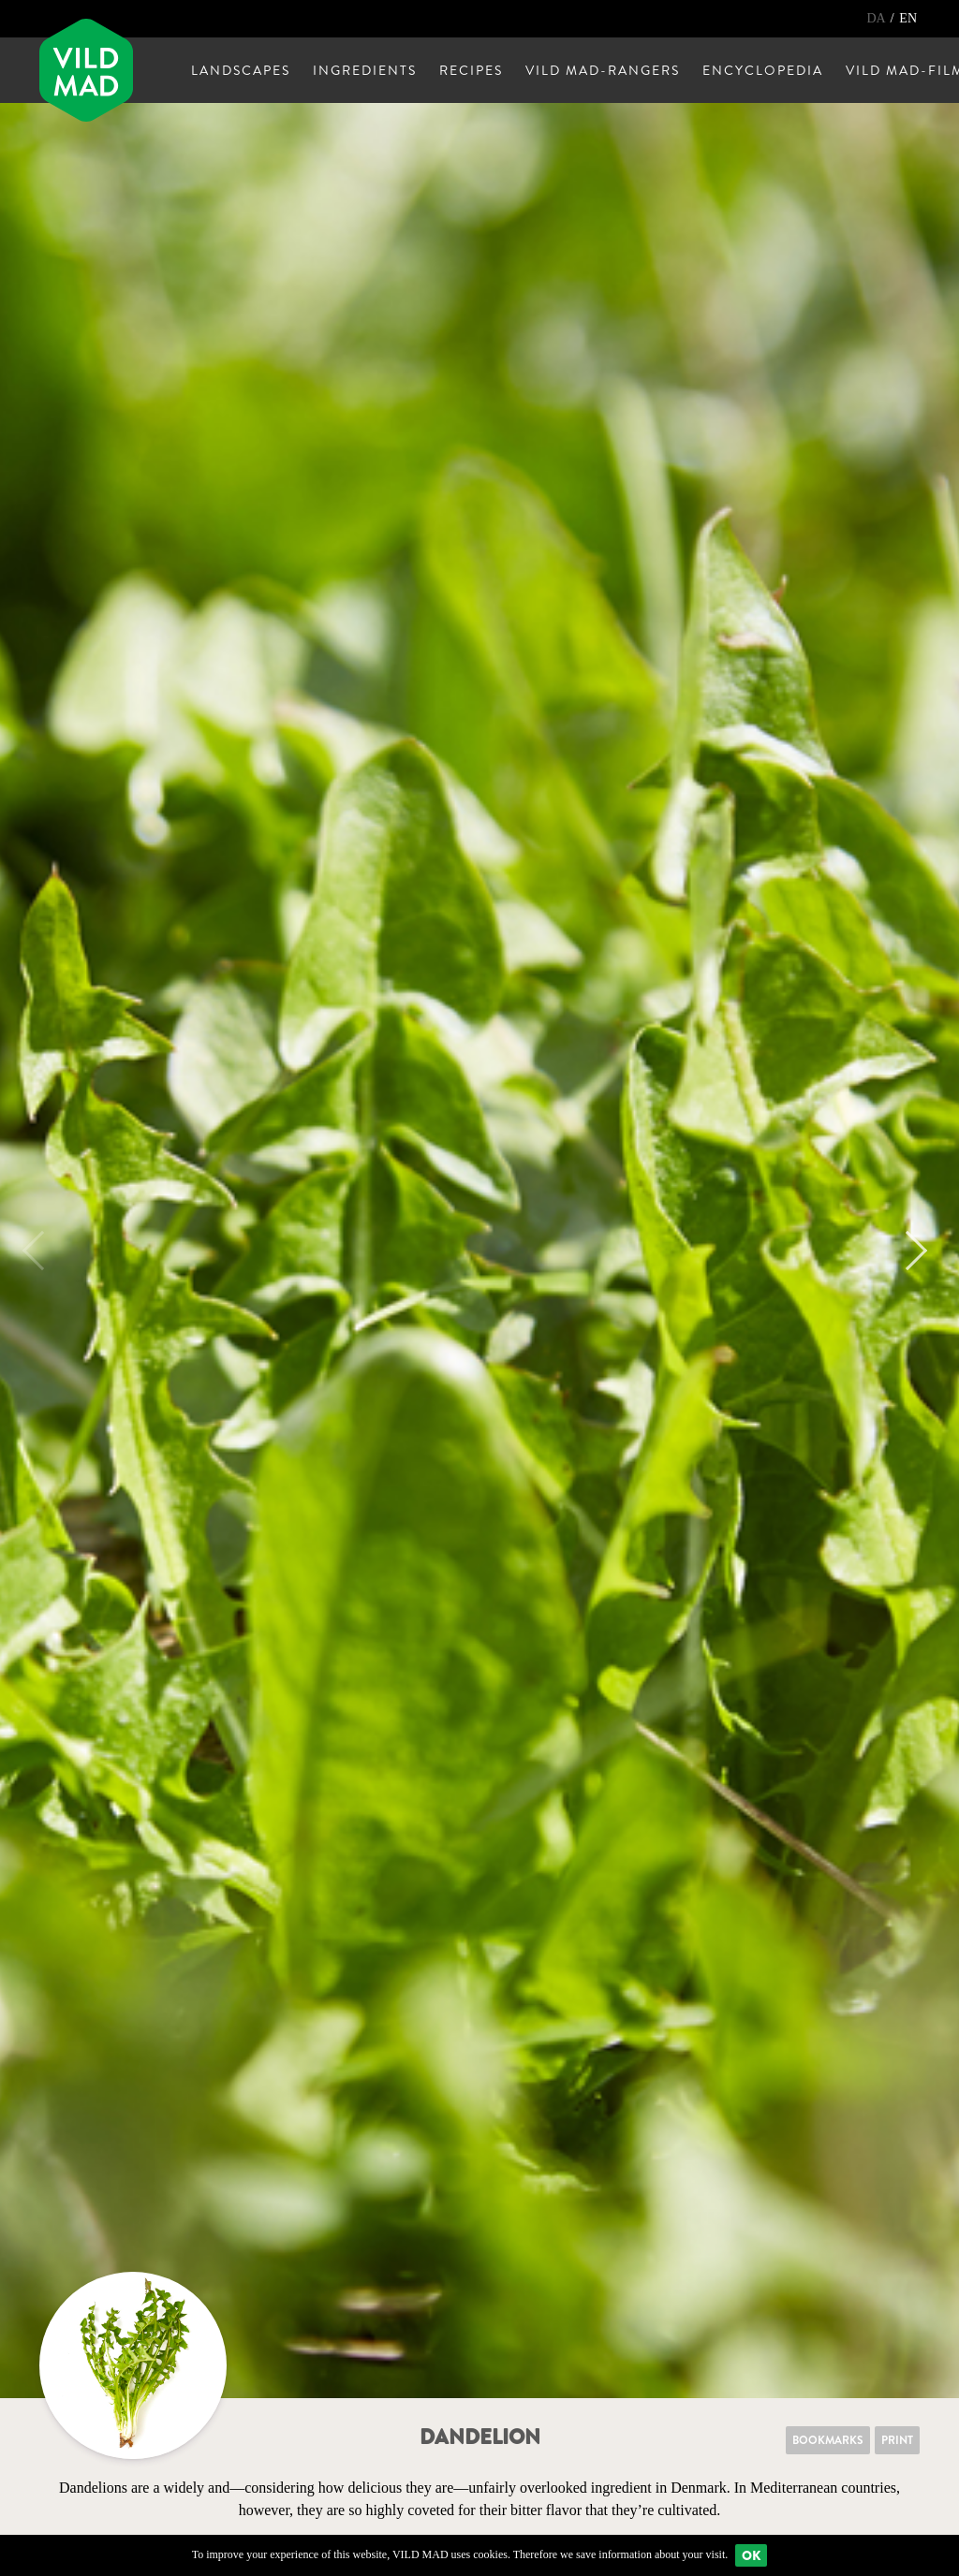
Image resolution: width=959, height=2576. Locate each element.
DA (877, 18)
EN (908, 18)
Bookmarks (827, 2440)
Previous (42, 1250)
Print (897, 2440)
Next (907, 1250)
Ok (751, 2555)
